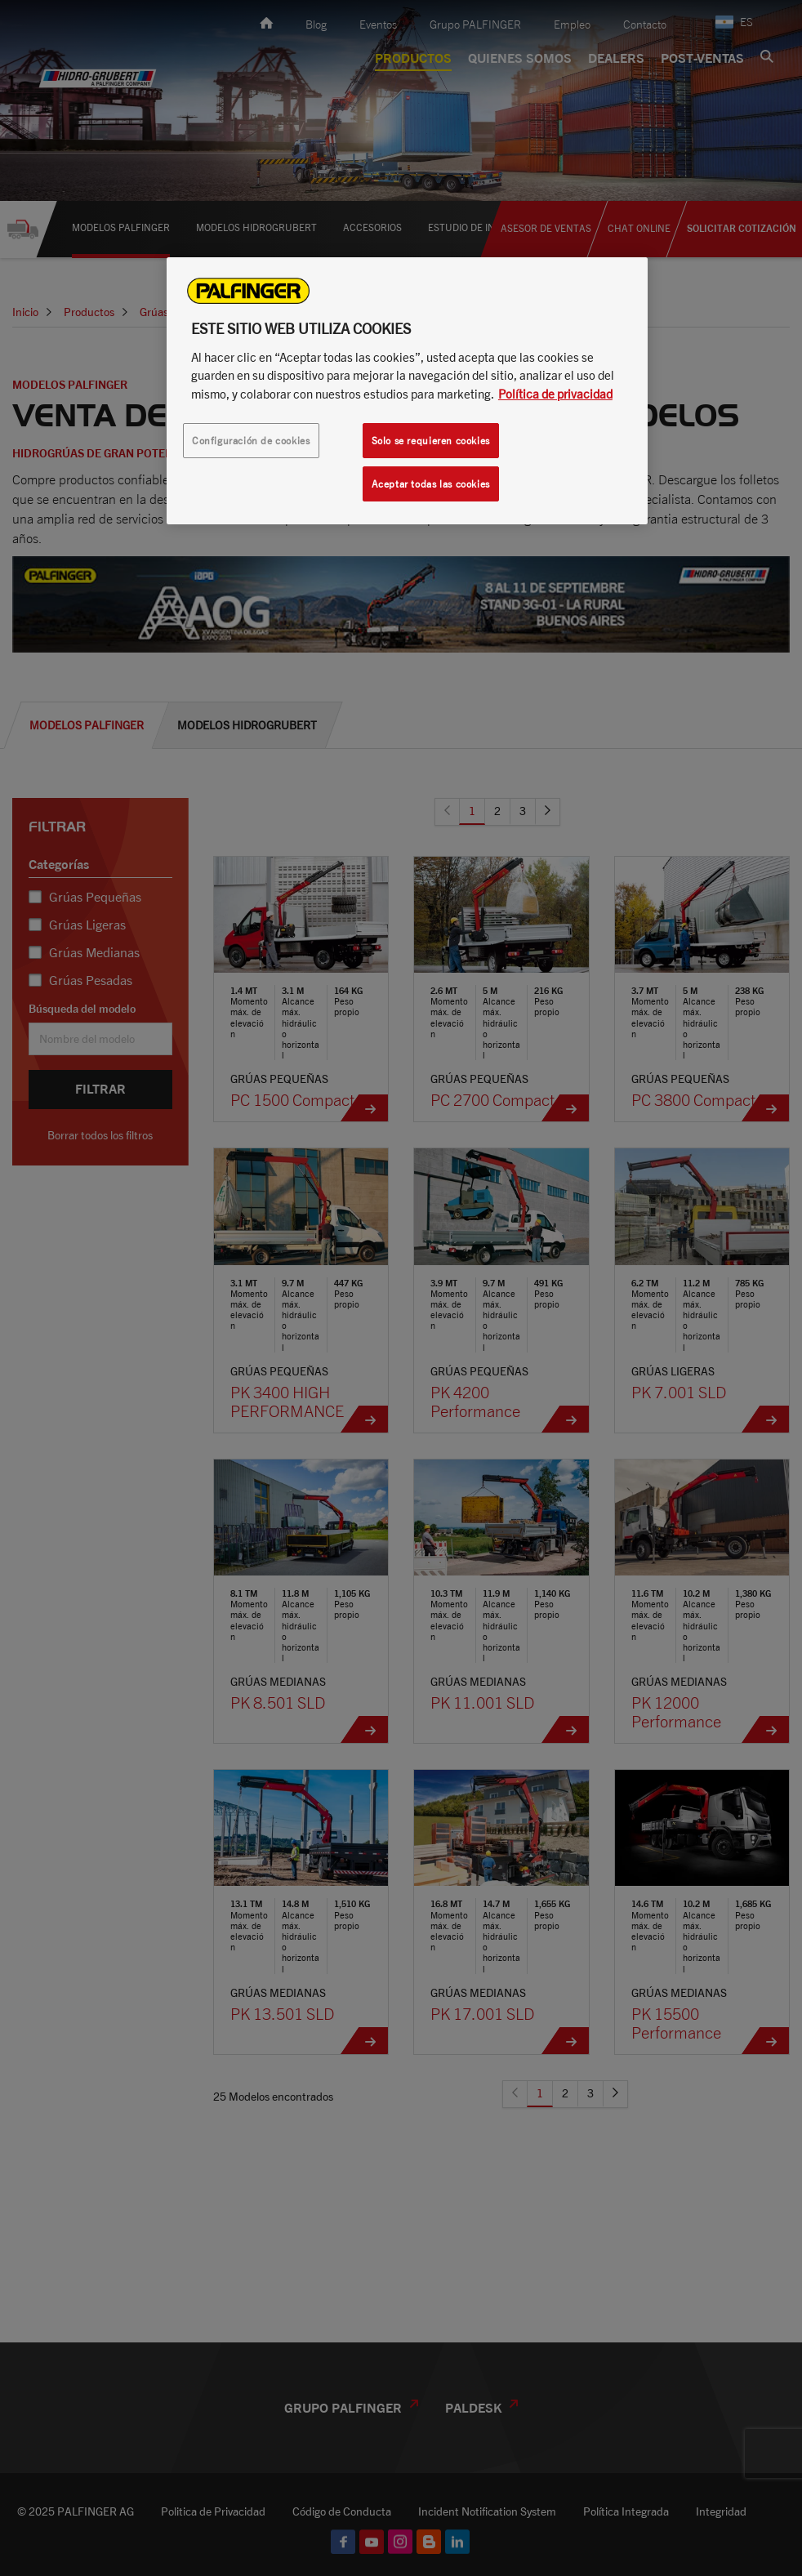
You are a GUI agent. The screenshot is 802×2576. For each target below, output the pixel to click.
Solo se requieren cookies (431, 441)
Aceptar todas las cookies (431, 484)
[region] (407, 390)
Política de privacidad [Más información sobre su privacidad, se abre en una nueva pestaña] (555, 393)
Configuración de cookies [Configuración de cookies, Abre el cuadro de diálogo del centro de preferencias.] (251, 441)
